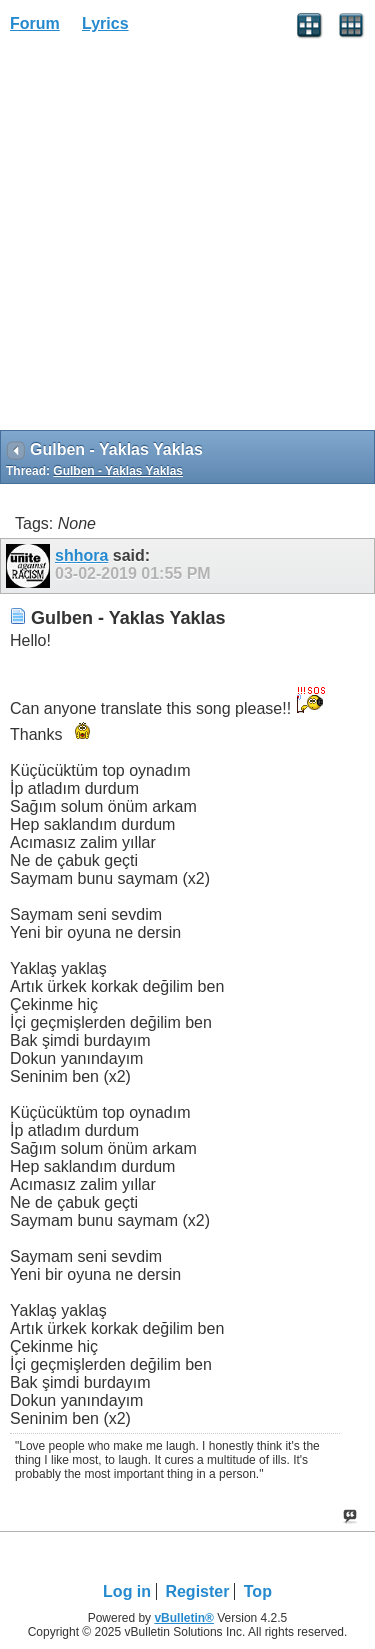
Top (258, 1591)
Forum (35, 23)
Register (197, 1591)
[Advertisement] (187, 238)
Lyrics (105, 23)
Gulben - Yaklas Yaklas (118, 471)
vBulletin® (184, 1618)
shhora (81, 555)
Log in (127, 1591)
